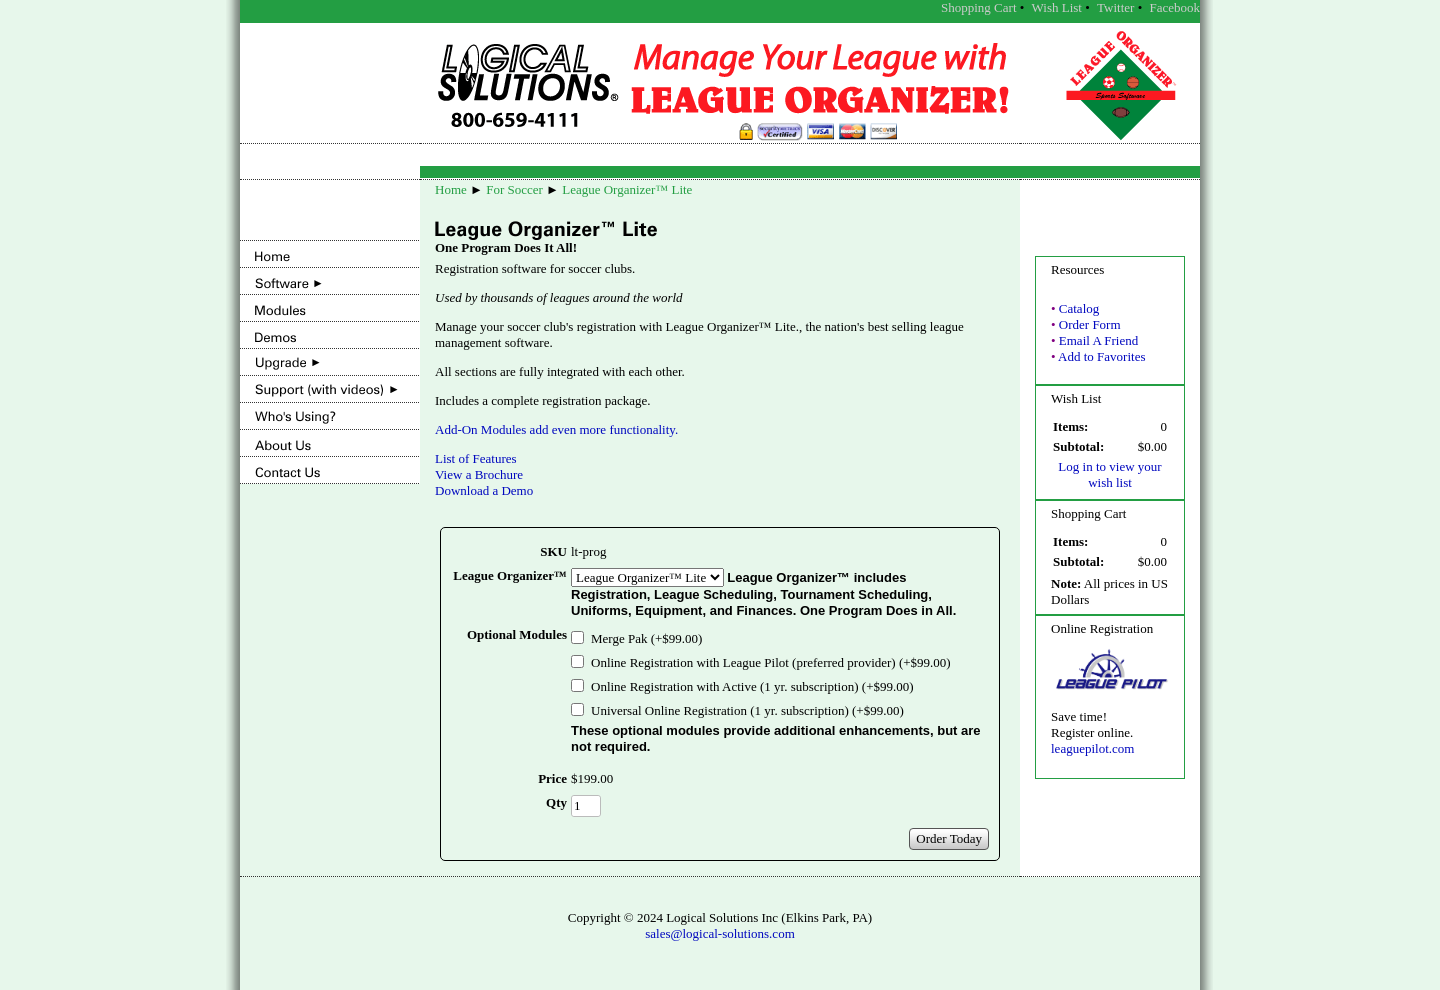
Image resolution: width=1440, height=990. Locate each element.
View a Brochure (479, 474)
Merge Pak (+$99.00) (646, 638)
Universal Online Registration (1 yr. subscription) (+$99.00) (747, 710)
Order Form (1090, 324)
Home (451, 189)
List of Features (476, 458)
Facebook (1174, 7)
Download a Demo (484, 490)
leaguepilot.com (1092, 748)
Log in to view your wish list (1109, 474)
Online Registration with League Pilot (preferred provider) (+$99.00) (771, 662)
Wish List (1057, 7)
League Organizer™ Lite (627, 189)
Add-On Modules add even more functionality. (556, 429)
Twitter (1115, 7)
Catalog (1079, 308)
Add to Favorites (1101, 356)
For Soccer (514, 189)
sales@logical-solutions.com (720, 933)
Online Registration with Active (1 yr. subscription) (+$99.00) (752, 686)
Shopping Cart (978, 7)
